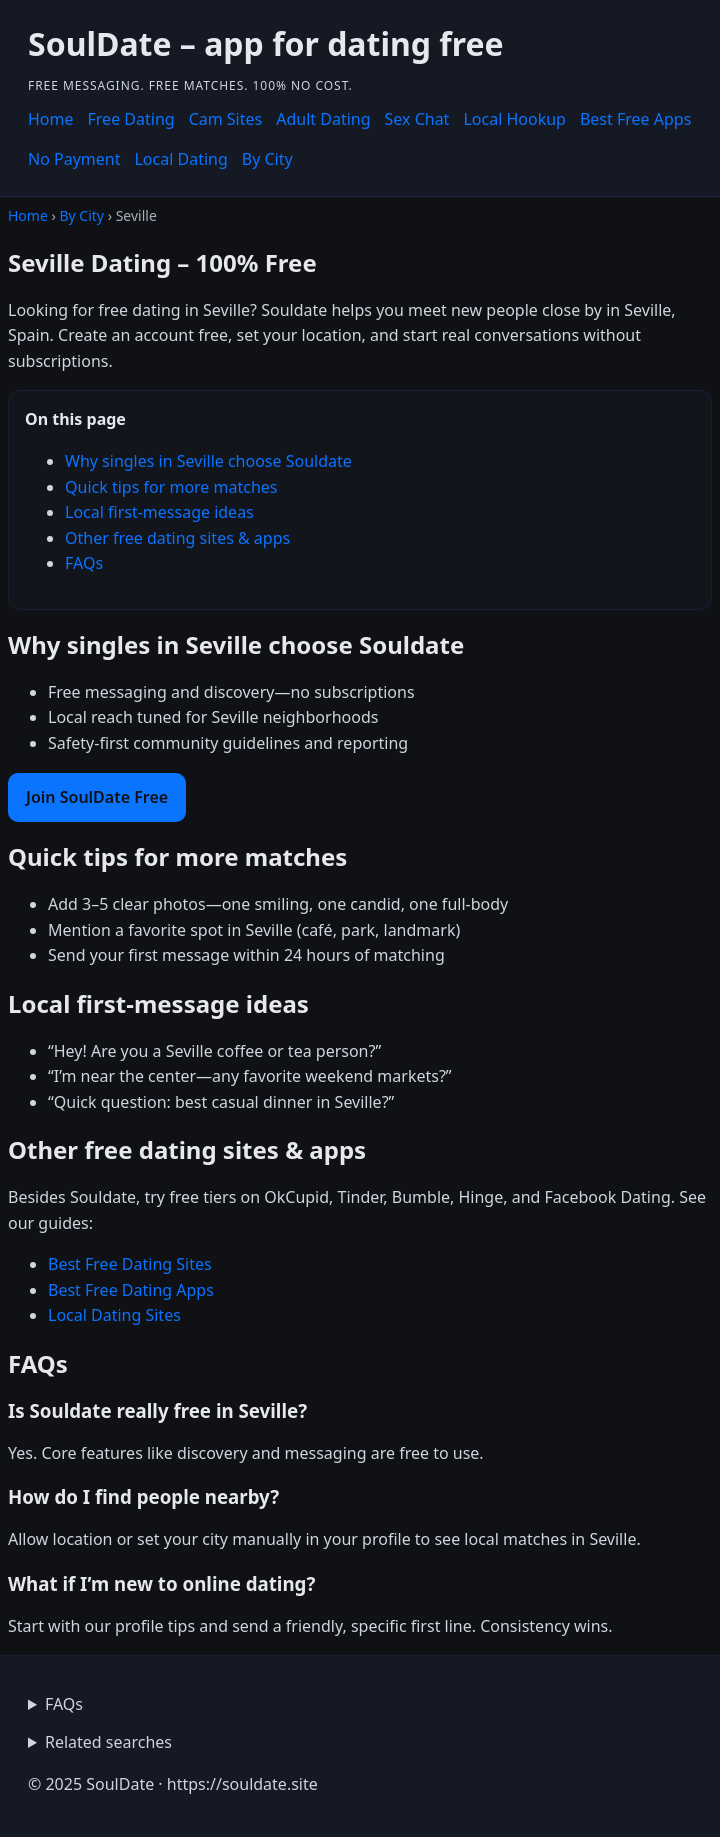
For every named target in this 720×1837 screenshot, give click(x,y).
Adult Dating (323, 119)
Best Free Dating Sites (130, 1264)
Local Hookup (514, 119)
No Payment (74, 159)
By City (267, 159)
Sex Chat (417, 119)
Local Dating (180, 159)
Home (51, 119)
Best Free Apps (635, 119)
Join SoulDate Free (97, 797)
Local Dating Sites (114, 1315)
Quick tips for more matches (171, 487)
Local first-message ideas (159, 512)
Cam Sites (226, 119)
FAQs (84, 563)
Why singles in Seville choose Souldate (208, 461)
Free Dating (131, 119)
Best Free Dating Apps (131, 1290)
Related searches (108, 1742)
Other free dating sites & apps (177, 538)
